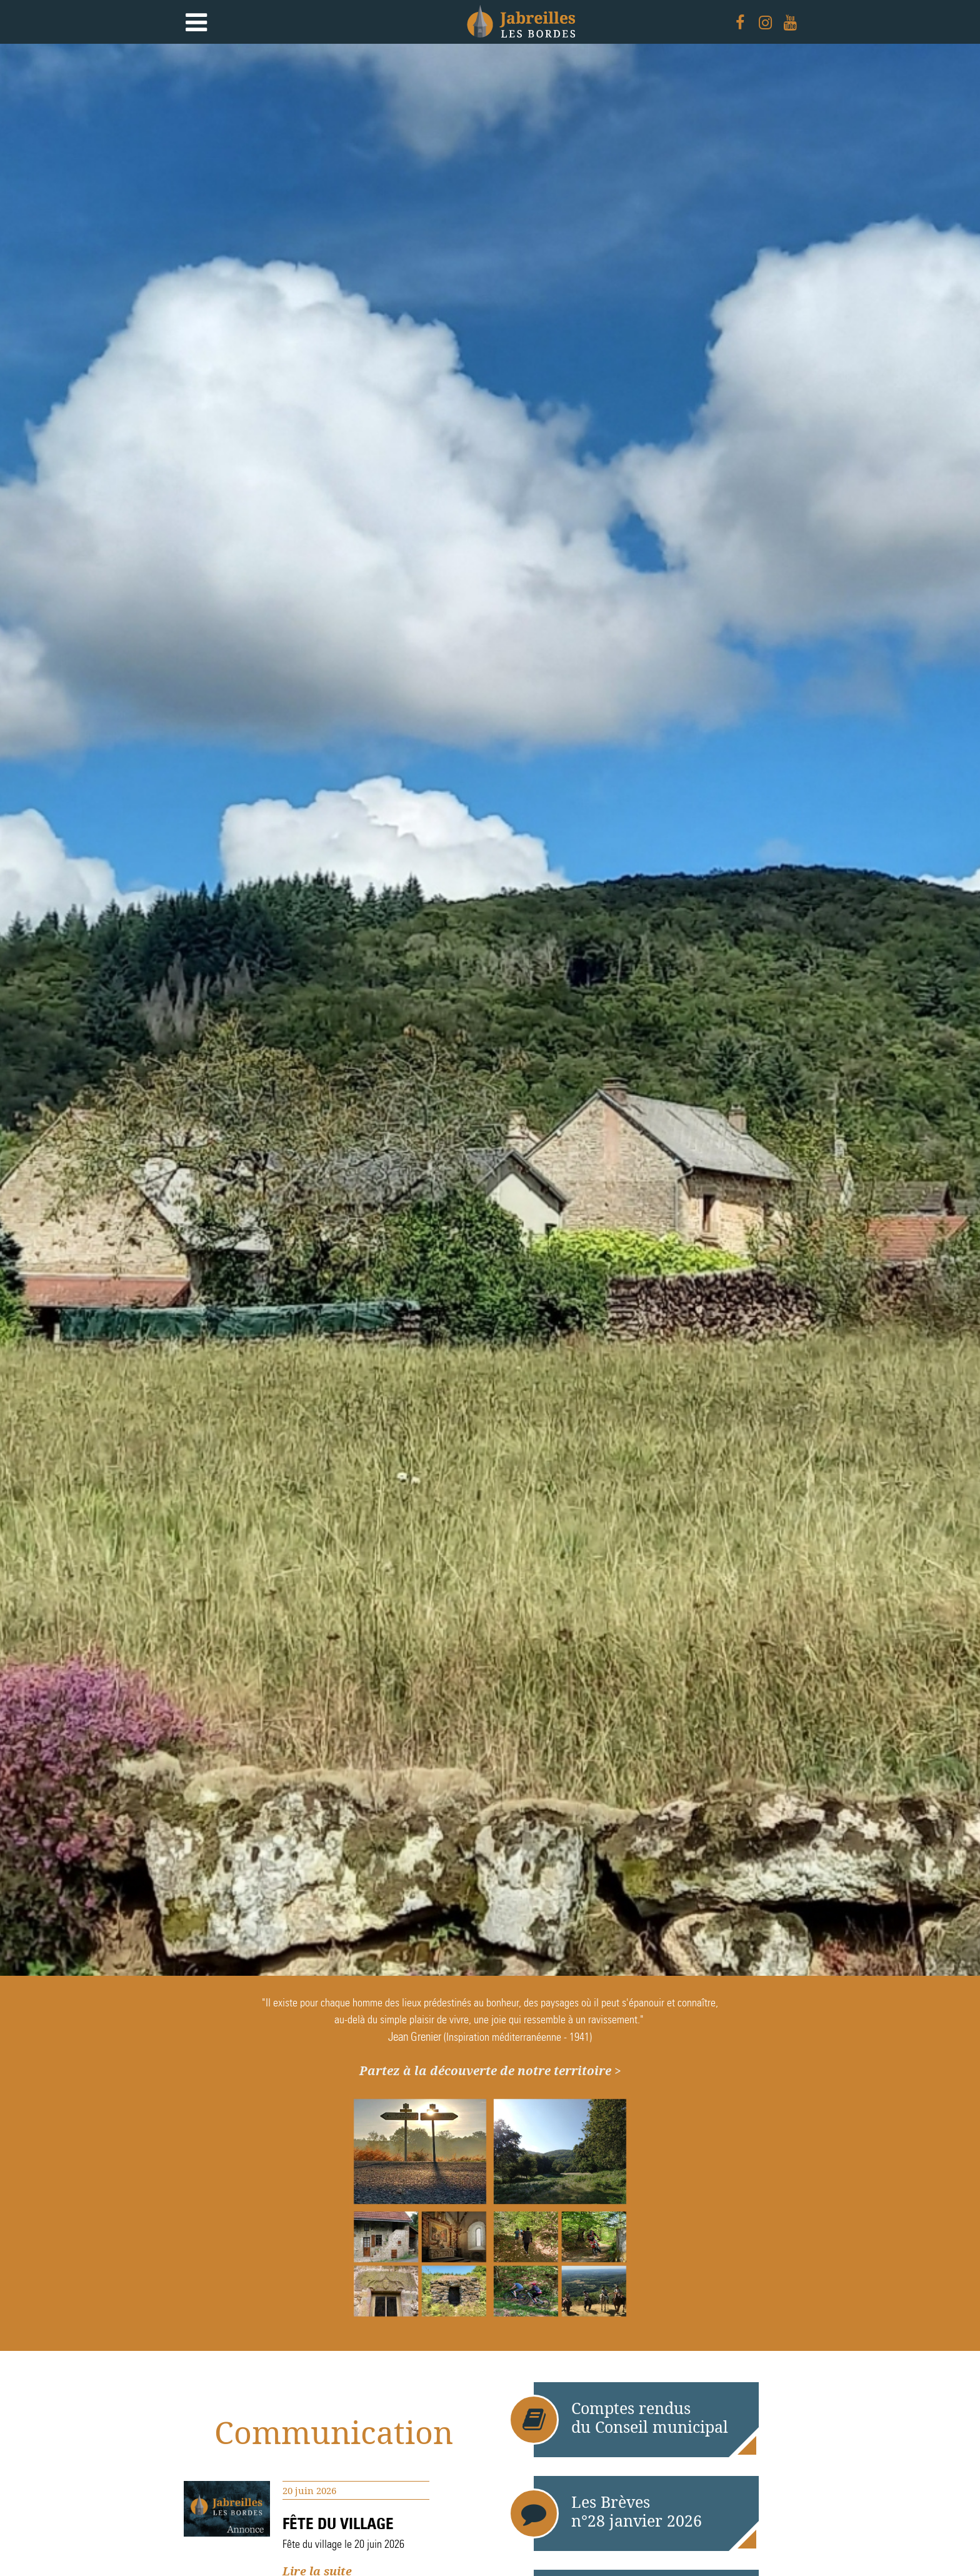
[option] (490, 1010)
